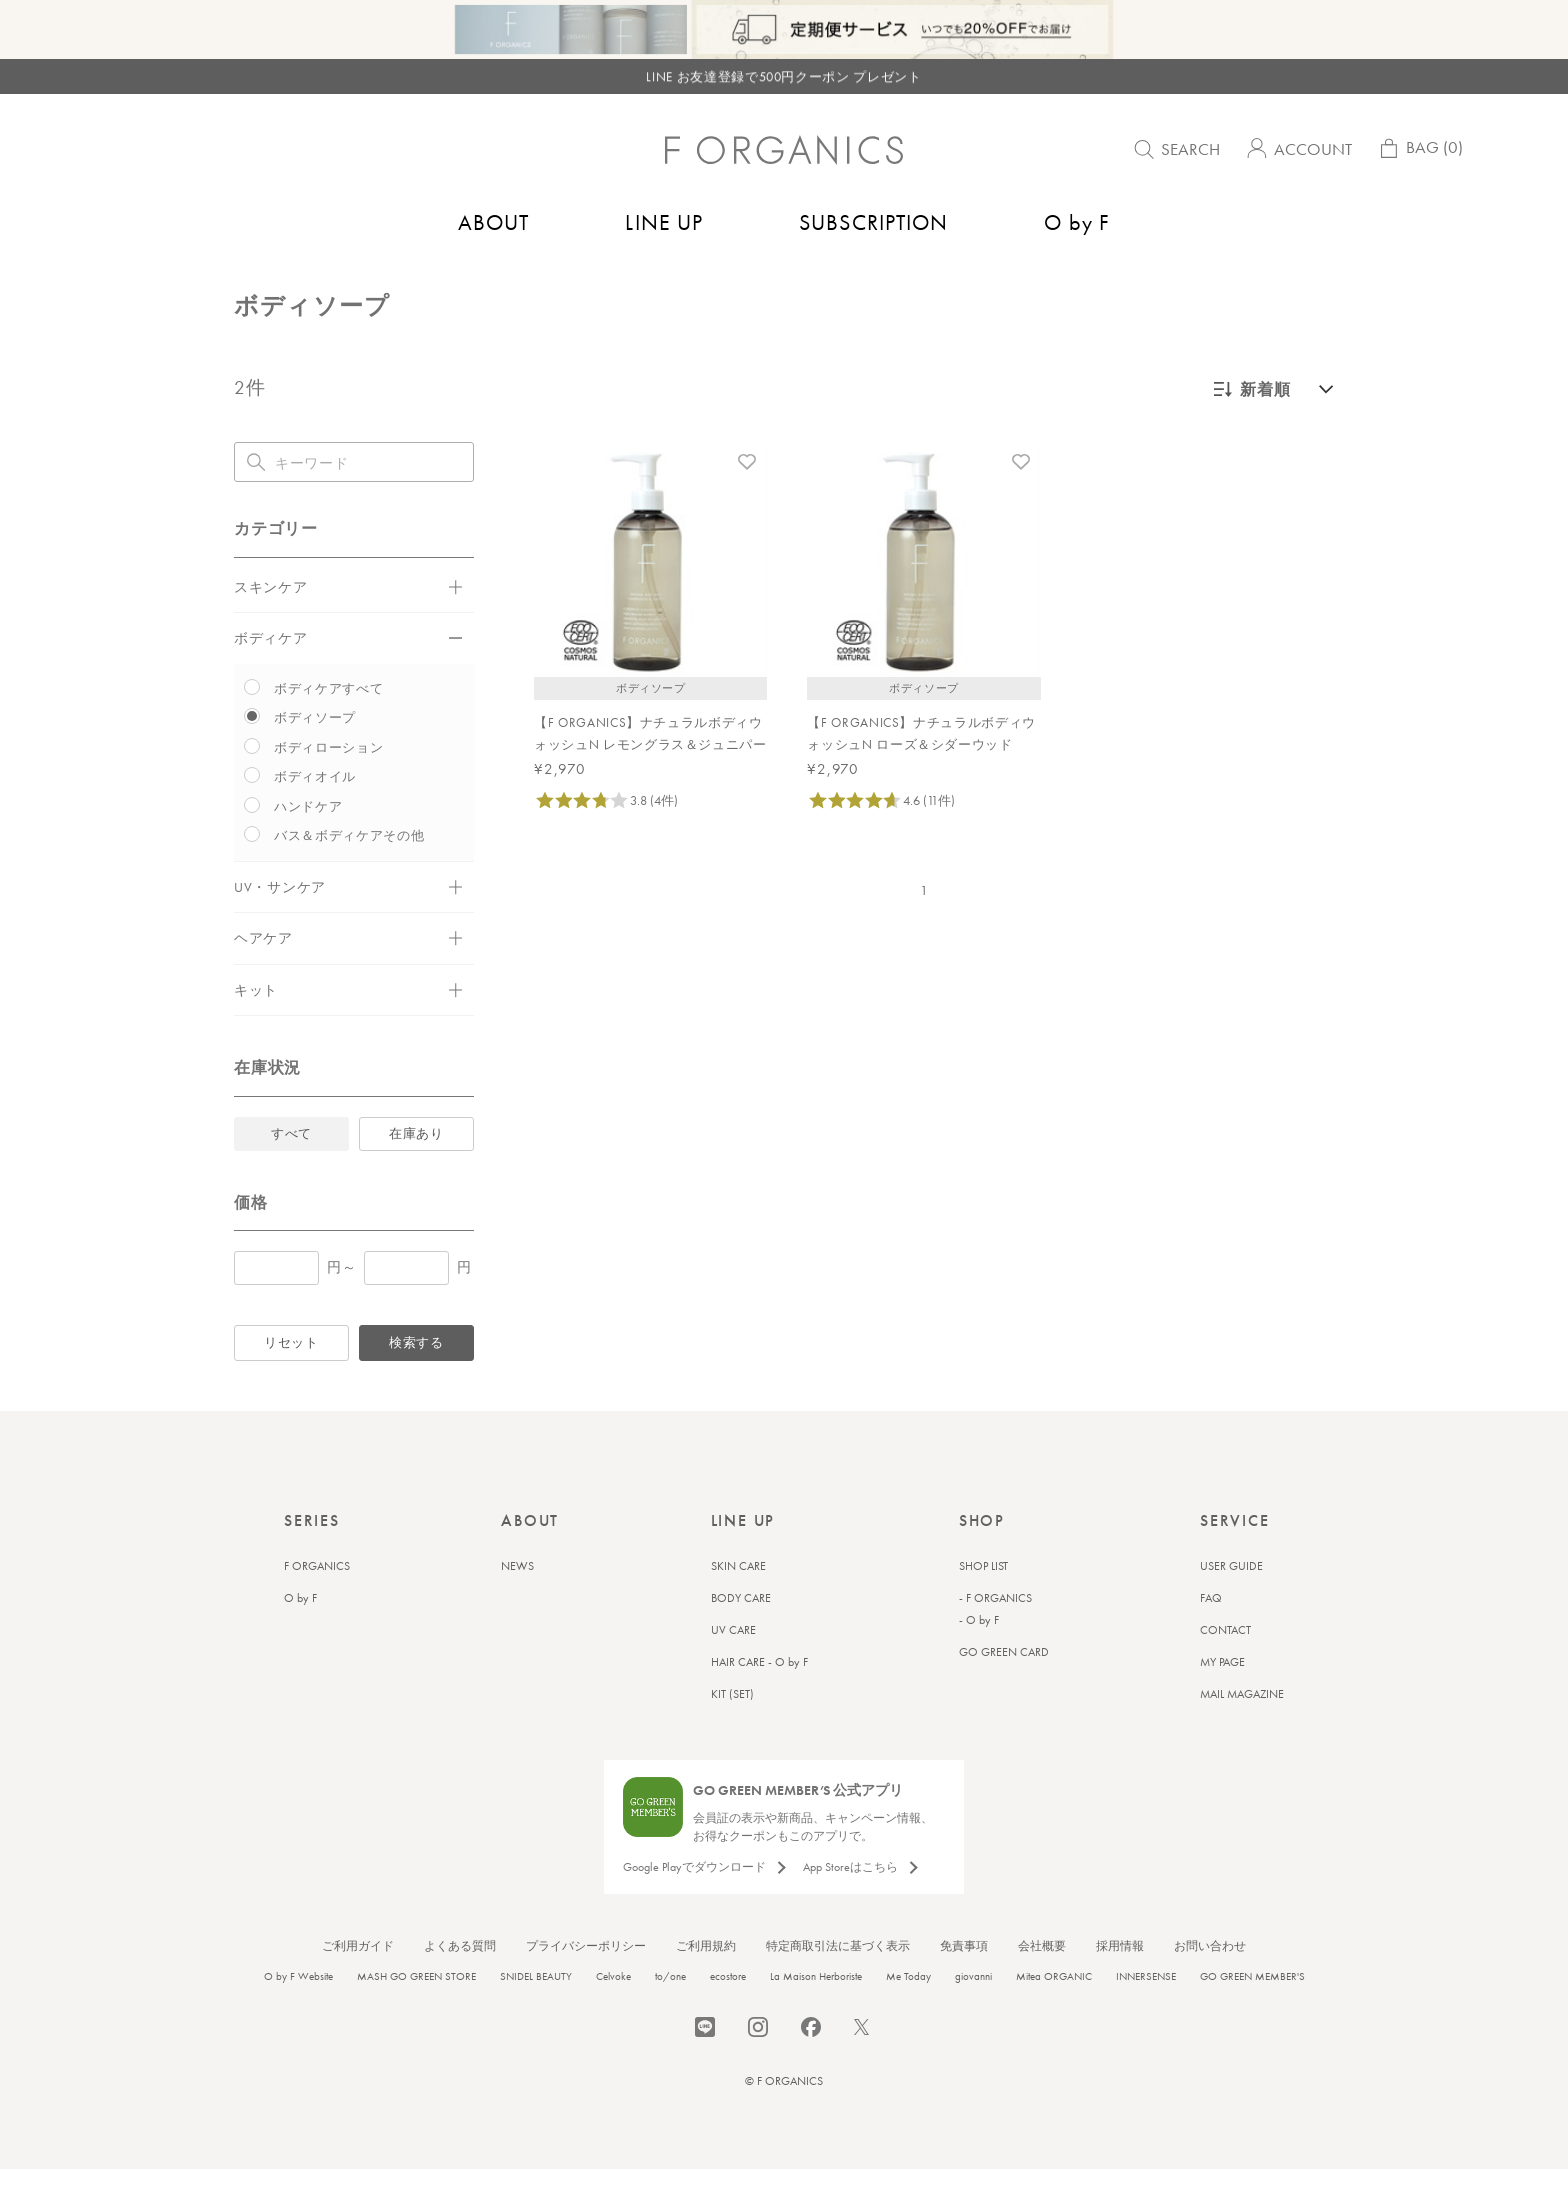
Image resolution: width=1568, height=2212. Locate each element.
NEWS (517, 1609)
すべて (291, 1176)
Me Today (908, 2019)
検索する (416, 1385)
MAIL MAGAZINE (1242, 1737)
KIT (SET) (732, 1737)
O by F (1077, 222)
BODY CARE (741, 1641)
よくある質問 (460, 1989)
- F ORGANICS (995, 1641)
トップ (254, 286)
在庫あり (416, 1176)
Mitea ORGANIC (1054, 2019)
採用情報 (1120, 1989)
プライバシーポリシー (586, 1989)
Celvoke (613, 2019)
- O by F (979, 1663)
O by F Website (298, 2019)
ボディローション (328, 790)
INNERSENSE (1146, 2019)
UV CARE (733, 1673)
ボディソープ (460, 286)
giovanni (973, 2019)
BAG (1419, 152)
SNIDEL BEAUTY (536, 2019)
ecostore (728, 2019)
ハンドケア (308, 849)
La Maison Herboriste (816, 2019)
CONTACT (1225, 1673)
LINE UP (664, 222)
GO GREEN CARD (1004, 1695)
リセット (291, 1385)
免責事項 (964, 1989)
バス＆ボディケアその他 (349, 878)
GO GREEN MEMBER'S (1252, 2019)
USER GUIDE (1231, 1609)
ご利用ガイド (358, 1989)
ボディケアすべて (328, 731)
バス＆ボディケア (346, 286)
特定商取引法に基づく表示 (838, 1989)
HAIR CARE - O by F (759, 1705)
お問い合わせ (1210, 1989)
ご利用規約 (706, 1989)
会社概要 (1042, 1989)
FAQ (1211, 1641)
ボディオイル (315, 819)
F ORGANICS (317, 1609)
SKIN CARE (738, 1609)
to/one (670, 2019)
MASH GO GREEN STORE (416, 2019)
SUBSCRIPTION (873, 222)
